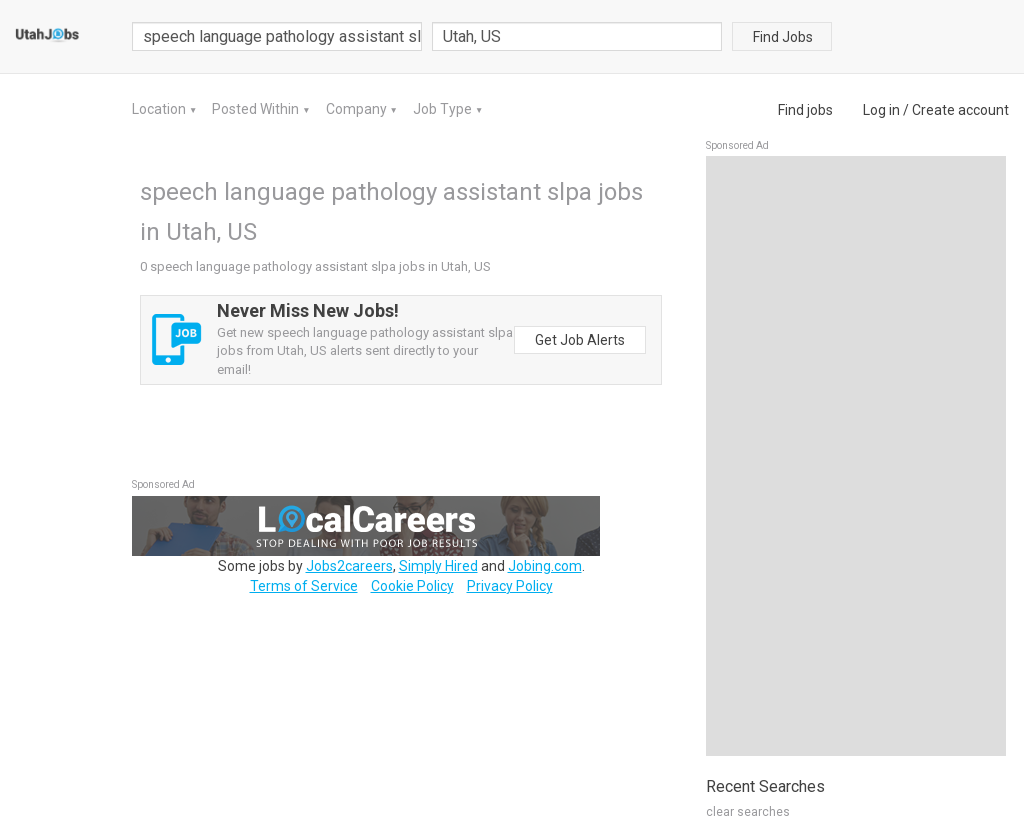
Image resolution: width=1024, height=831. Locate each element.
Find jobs (805, 110)
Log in (881, 110)
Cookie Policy (412, 586)
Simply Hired (438, 566)
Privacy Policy (510, 586)
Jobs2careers (349, 566)
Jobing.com (545, 566)
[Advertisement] (856, 456)
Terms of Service (304, 586)
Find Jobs (783, 37)
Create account (960, 110)
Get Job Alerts (580, 340)
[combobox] (577, 36)
